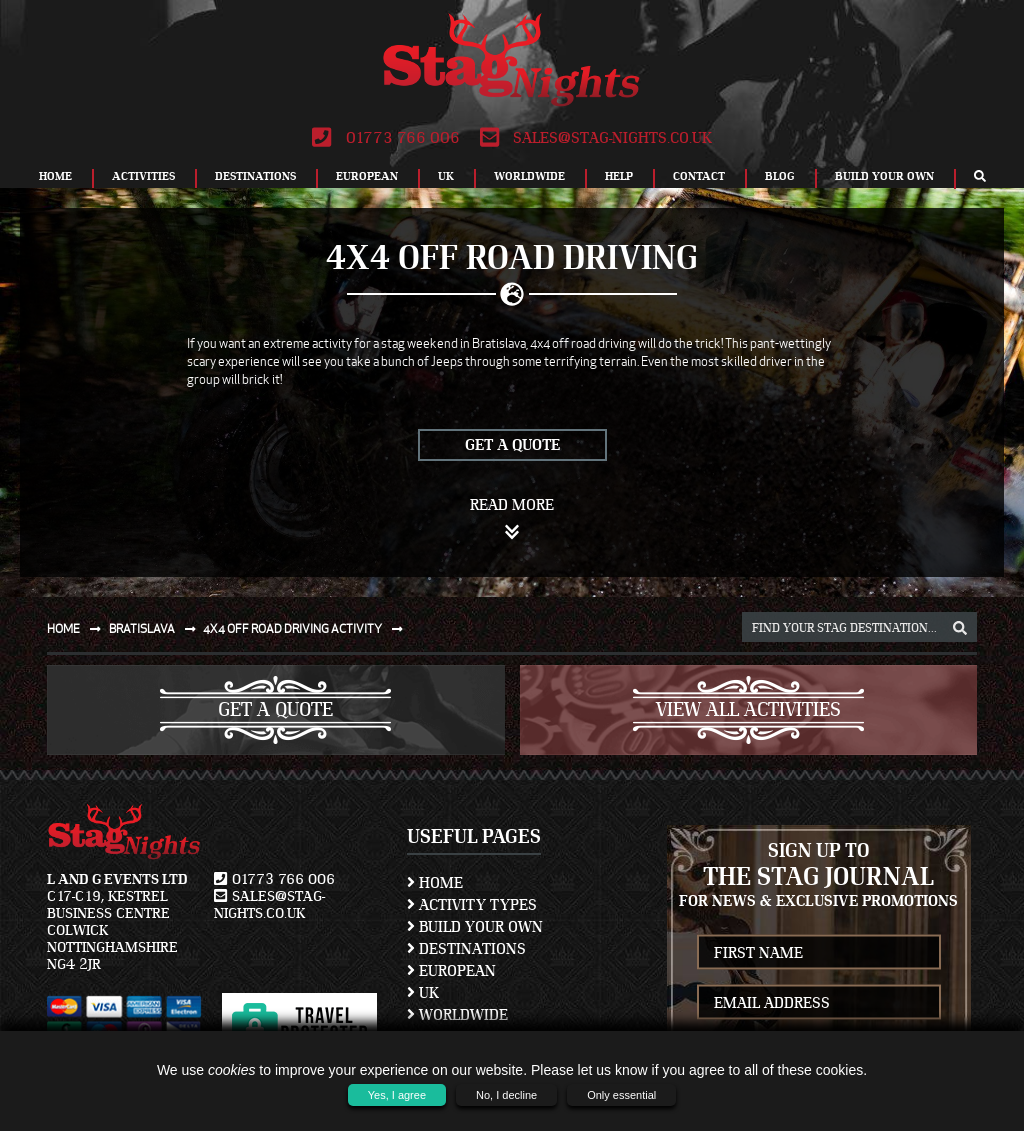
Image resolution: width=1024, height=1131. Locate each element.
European (367, 176)
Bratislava (156, 628)
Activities (143, 176)
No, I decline (506, 1095)
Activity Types (472, 905)
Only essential (621, 1095)
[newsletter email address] (819, 1002)
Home (55, 176)
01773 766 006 (385, 138)
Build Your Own (884, 176)
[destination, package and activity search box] (859, 627)
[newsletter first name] (819, 952)
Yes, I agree (397, 1095)
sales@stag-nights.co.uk (596, 138)
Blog (780, 176)
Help (619, 176)
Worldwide (529, 176)
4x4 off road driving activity (307, 628)
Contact (699, 176)
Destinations (255, 176)
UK (446, 176)
